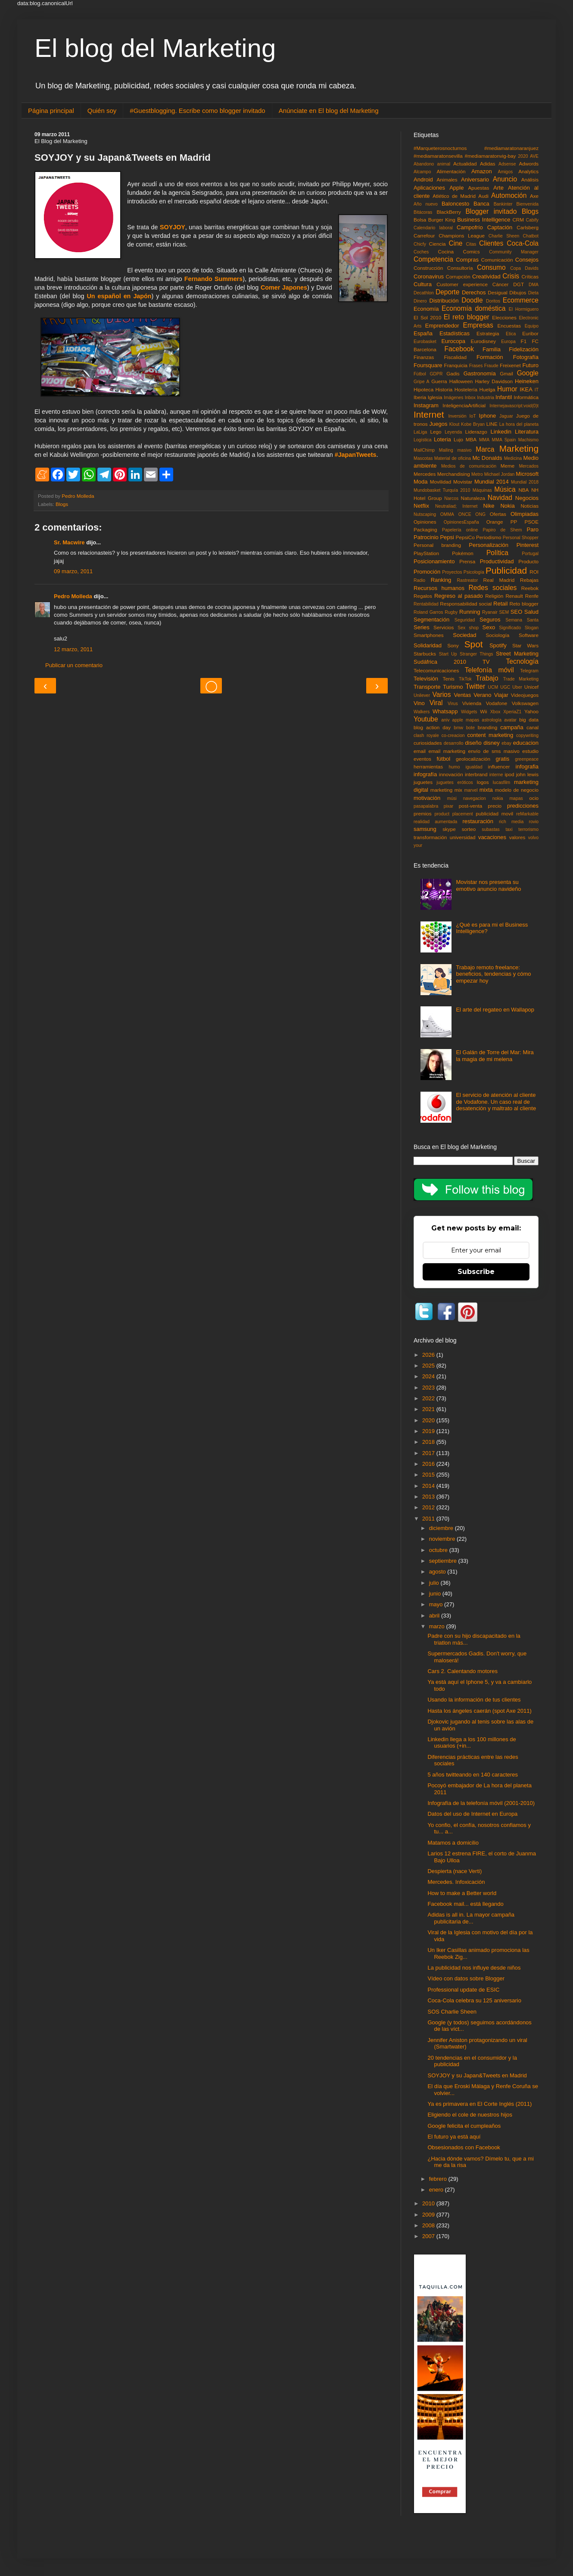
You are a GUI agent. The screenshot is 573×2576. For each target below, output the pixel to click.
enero (437, 2189)
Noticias (529, 506)
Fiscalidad (455, 357)
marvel (470, 790)
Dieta (533, 292)
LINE (492, 424)
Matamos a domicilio (453, 1842)
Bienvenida (528, 204)
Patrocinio (426, 537)
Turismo (453, 687)
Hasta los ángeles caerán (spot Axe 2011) (479, 1711)
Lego (436, 431)
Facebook (459, 349)
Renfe (532, 596)
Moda (421, 481)
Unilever (422, 695)
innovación (451, 774)
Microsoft (527, 474)
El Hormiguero (524, 309)
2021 (429, 1409)
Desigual (497, 292)
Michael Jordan (499, 474)
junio (435, 1593)
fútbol (443, 759)
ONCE (464, 514)
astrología (491, 720)
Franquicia (456, 365)
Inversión (457, 416)
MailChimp (424, 450)
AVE (534, 156)
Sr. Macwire (69, 542)
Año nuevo (426, 204)
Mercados (529, 466)
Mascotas (423, 458)
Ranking (441, 580)
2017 (429, 1453)
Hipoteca (423, 389)
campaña (511, 727)
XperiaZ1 (512, 711)
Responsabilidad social (466, 603)
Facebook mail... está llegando (465, 1904)
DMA (534, 284)
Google (528, 373)
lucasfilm (501, 782)
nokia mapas (507, 798)
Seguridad (465, 620)
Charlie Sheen (504, 236)
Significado (510, 627)
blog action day (432, 727)
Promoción (427, 571)
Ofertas (498, 514)
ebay (506, 743)
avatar (510, 720)
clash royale (426, 735)
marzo (437, 1626)
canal (532, 727)
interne (496, 774)
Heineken (527, 381)
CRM (518, 219)
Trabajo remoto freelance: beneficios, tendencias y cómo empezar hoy (493, 974)
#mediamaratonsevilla (438, 156)
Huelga (487, 389)
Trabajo (487, 678)
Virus (453, 703)
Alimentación (451, 171)
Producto (528, 561)
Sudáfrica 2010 (440, 662)
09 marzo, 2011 (73, 571)
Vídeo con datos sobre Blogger (465, 1978)
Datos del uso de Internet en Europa (472, 1814)
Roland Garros (428, 612)
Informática (526, 397)
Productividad (497, 561)
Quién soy (102, 110)
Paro (533, 529)
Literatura (527, 431)
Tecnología (522, 661)
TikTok (465, 679)
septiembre (443, 1561)
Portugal (530, 553)
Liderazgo (476, 431)
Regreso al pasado (458, 596)
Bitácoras (423, 212)
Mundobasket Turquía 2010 (442, 490)
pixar (449, 806)
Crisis (510, 276)
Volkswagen (525, 703)
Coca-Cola (523, 243)
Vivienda (472, 703)
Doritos (493, 301)
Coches (421, 252)
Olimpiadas (525, 514)
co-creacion (453, 735)
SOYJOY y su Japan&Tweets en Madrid (476, 2075)
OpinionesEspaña (461, 522)
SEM (504, 612)
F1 (524, 341)
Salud (531, 612)
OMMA (447, 514)
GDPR (436, 374)
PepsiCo (465, 537)
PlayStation (426, 553)
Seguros (490, 619)
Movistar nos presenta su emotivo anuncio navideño (488, 885)
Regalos (423, 596)
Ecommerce (521, 300)
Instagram (426, 405)
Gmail (506, 373)
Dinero (420, 301)
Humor (507, 389)
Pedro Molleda (73, 596)
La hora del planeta (519, 424)
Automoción (508, 195)
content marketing (490, 735)
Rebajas (529, 580)
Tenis (449, 678)
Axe (534, 196)
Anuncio (505, 179)
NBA (523, 490)
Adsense (507, 164)
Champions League (462, 235)
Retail (500, 603)
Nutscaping (425, 514)
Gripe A (422, 381)
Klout (454, 424)
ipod (509, 774)
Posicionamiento (434, 561)
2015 (429, 1474)
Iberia (420, 397)
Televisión (426, 678)
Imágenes (454, 397)
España (423, 333)
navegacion (474, 798)
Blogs (62, 504)
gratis (502, 759)
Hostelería (466, 389)
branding (488, 727)
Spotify (498, 645)
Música (504, 489)
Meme (507, 465)
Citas (471, 244)
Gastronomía (480, 373)
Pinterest (528, 545)
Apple (456, 187)
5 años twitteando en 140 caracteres (472, 1774)
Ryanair (490, 612)
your (418, 845)
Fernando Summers (213, 278)
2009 (429, 2214)
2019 (429, 1431)
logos (483, 782)
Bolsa (420, 219)
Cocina (446, 251)
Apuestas (478, 187)
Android (423, 179)
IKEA (526, 389)
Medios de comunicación (468, 466)
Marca (485, 449)
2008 (429, 2225)
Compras (467, 259)
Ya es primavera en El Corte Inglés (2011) (479, 2104)
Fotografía (526, 357)
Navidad (500, 497)
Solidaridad (428, 645)
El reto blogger (466, 317)
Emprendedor (442, 325)
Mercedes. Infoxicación (456, 1882)
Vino (419, 703)
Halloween (461, 381)
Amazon (481, 171)
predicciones (523, 805)
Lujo (458, 439)
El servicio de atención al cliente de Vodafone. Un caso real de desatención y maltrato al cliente (496, 1102)
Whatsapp (445, 711)
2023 (429, 1387)
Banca (481, 203)
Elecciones (504, 317)
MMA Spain (504, 439)
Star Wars (525, 645)
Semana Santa (522, 620)
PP (514, 522)
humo (454, 767)
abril (435, 1615)
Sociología (498, 635)
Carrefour (424, 235)
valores (517, 837)
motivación (427, 798)
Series (422, 627)
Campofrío (470, 227)
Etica (511, 333)
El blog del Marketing (155, 48)
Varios (442, 694)
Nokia (507, 506)
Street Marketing (517, 653)
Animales (447, 179)
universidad (463, 837)
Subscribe (476, 1272)
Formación (489, 357)
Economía (426, 309)
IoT (473, 416)
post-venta (471, 806)
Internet (429, 414)
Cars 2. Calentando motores (462, 1671)
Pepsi (447, 537)
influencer (499, 766)
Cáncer (500, 284)
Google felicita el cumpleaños (464, 2126)
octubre (439, 1550)
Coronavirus (429, 276)
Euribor (530, 333)
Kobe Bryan (473, 424)
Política (497, 552)
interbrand (476, 774)
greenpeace (527, 759)
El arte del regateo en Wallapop (495, 1009)
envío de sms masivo (494, 751)
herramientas (428, 766)
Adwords (529, 163)
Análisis (530, 179)
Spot (473, 644)
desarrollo (454, 743)
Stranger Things (476, 654)
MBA (471, 439)
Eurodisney (483, 341)
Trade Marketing (521, 679)
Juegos (438, 424)
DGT (518, 284)
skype (449, 829)
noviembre (443, 1539)
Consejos (527, 259)
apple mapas (465, 720)
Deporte (447, 292)
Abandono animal (432, 164)
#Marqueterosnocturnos (440, 148)
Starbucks (425, 653)
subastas (491, 829)
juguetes (423, 782)
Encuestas (509, 325)
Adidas (487, 163)
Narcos (451, 498)
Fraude (491, 365)
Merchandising (453, 474)
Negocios (527, 498)
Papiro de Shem (502, 530)
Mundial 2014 (491, 481)
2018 (429, 1442)
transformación (430, 837)
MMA (484, 439)
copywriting (527, 735)
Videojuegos (525, 695)
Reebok (530, 588)
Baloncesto (455, 203)
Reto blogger (524, 603)
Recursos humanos (439, 588)
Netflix (421, 506)
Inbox (470, 397)
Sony (453, 645)
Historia (444, 389)
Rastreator (467, 580)
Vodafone (496, 703)
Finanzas (424, 357)
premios (423, 813)
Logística (423, 439)
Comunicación (497, 259)
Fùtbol (420, 374)
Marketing (519, 448)
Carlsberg (528, 227)
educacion (526, 743)
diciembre (442, 1528)
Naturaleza (473, 498)
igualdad (473, 767)
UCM (493, 687)
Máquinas (482, 490)
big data (529, 719)
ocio (534, 798)
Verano (482, 695)
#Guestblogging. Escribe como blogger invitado (197, 110)
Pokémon (462, 553)
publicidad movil (494, 813)
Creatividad (486, 276)
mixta (486, 790)
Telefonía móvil (489, 670)
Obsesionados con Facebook (463, 2147)
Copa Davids (524, 268)
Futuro (530, 365)
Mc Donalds (487, 458)
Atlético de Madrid (454, 196)
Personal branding (437, 545)
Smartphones (429, 635)
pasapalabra (426, 806)
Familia (492, 349)
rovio (534, 821)
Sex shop (468, 627)
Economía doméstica (473, 308)
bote (470, 727)
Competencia (433, 259)
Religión (494, 596)
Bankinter (503, 204)
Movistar (462, 481)
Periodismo (488, 537)
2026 (429, 1355)
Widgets (469, 711)
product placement (454, 814)
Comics (471, 251)
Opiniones (425, 522)
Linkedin (501, 431)
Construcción (428, 268)
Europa (508, 341)
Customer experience (462, 284)
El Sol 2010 (427, 317)
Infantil (503, 397)
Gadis (453, 373)
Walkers (422, 711)
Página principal (51, 110)
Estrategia (487, 333)
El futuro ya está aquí (453, 2136)
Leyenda (453, 432)
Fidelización (524, 349)
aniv (445, 720)
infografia (527, 766)
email (420, 751)
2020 (523, 156)
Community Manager (514, 252)
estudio (530, 751)
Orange (494, 522)
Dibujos (517, 292)
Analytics (528, 171)
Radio (419, 580)
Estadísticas (454, 333)
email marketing (446, 751)
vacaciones (492, 837)
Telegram (529, 670)
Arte (498, 187)
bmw (458, 727)
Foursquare (428, 365)
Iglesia (435, 397)
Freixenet (510, 365)
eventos (422, 759)
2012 (429, 1507)
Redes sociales (493, 587)
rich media (511, 821)
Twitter (475, 686)
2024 (429, 1376)
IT (537, 389)
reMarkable (527, 814)
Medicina (513, 458)
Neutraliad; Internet (456, 506)
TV (486, 662)
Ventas (462, 695)
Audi (483, 196)
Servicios (443, 627)
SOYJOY (172, 227)
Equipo (532, 326)
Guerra (439, 381)
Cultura (423, 284)
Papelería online (460, 530)
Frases (476, 365)
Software (529, 635)
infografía (425, 774)
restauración (477, 821)
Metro (477, 474)
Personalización (488, 545)
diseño (473, 743)
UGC (505, 687)
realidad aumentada (435, 821)
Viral (436, 702)
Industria (485, 397)
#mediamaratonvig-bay (490, 156)
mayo (436, 1604)
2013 (429, 1496)
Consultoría (460, 268)
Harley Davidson (494, 381)
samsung (425, 829)
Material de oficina (452, 458)
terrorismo (528, 829)
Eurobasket (425, 341)
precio (494, 806)
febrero (438, 2179)
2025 (429, 1365)
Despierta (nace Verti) (454, 1871)
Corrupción (458, 276)
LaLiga (420, 432)
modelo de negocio (517, 790)
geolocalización (473, 759)
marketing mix (446, 790)
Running (469, 612)
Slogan (532, 627)
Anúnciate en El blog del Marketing (329, 110)
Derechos (474, 292)
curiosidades (428, 743)
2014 (429, 1486)
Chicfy (420, 244)
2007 (429, 2236)
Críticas (530, 276)
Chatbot (531, 236)
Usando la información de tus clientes (473, 1699)
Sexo (489, 627)
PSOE (532, 522)
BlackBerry (448, 212)
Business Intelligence (483, 219)
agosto (438, 1571)
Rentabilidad (426, 604)
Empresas (478, 325)
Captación (500, 227)
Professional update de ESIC (463, 1989)
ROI (534, 572)
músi (452, 798)
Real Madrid (499, 580)
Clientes (491, 243)
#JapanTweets (356, 454)
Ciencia (437, 244)
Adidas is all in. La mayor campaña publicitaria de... (470, 1918)
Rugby (451, 612)
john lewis (527, 774)
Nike (489, 506)
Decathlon (424, 292)
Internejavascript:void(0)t (514, 405)
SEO (516, 612)
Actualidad (465, 163)
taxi (508, 829)
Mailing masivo (455, 450)
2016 (429, 1464)
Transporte (427, 687)
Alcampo (422, 171)
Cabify (532, 220)
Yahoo (531, 711)
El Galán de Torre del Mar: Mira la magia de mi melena (494, 1055)
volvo (533, 837)
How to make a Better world (461, 1893)
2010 (429, 2203)
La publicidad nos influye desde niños (473, 1967)
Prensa (467, 561)
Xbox (495, 711)
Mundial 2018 (525, 482)
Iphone (487, 415)
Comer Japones (284, 287)
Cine (455, 243)
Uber (517, 687)
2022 (429, 1398)
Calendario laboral (433, 227)
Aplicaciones (429, 187)
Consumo (491, 267)
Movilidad (440, 481)
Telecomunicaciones (436, 670)
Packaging (425, 529)
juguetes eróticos (454, 782)
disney (491, 743)
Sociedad (464, 635)
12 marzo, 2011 (73, 649)
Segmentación (431, 619)
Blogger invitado (491, 211)
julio (435, 1583)
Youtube (426, 719)
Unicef (531, 687)
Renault (514, 596)
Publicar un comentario (74, 665)
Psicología (474, 572)
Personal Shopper (521, 537)
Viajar (501, 695)
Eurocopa (453, 341)
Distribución (444, 300)
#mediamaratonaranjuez (511, 148)
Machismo (528, 439)
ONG (480, 514)
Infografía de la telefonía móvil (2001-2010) (481, 1803)
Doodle (472, 300)
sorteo (469, 829)
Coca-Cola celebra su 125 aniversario (474, 2000)
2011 (429, 1518)
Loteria (442, 439)
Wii (483, 711)
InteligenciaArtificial (464, 405)
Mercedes (425, 474)
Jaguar (506, 416)
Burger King (441, 219)
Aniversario (475, 179)
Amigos (505, 171)
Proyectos (452, 572)
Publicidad (506, 570)
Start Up (448, 654)
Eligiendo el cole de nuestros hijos (469, 2114)
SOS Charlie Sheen (451, 2011)
